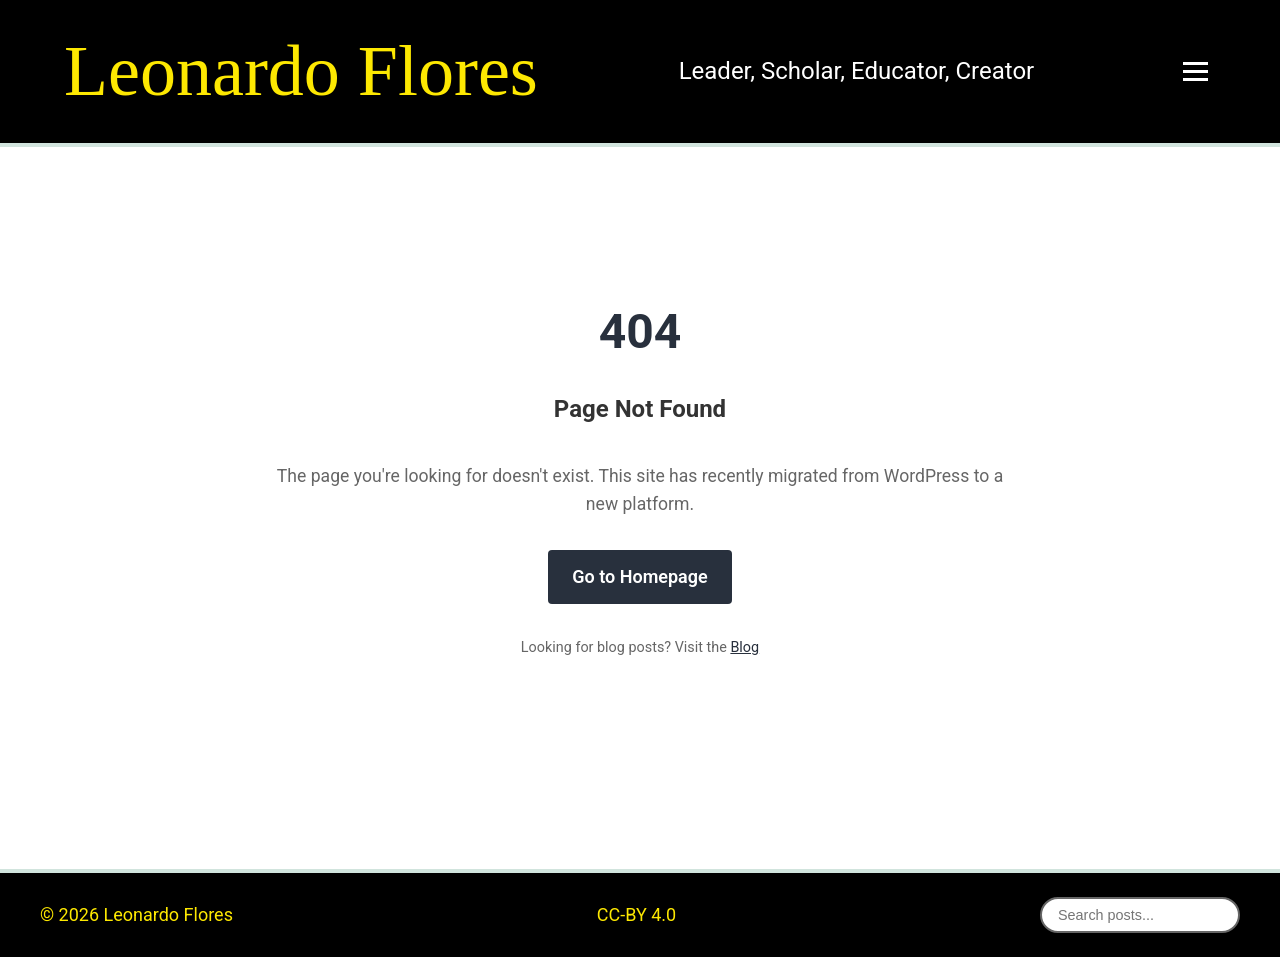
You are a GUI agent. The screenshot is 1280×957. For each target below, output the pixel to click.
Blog (744, 647)
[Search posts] (1140, 915)
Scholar (800, 71)
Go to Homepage (639, 576)
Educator (898, 71)
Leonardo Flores (301, 71)
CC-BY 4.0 (636, 914)
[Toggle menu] (1195, 71)
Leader (715, 71)
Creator (994, 71)
